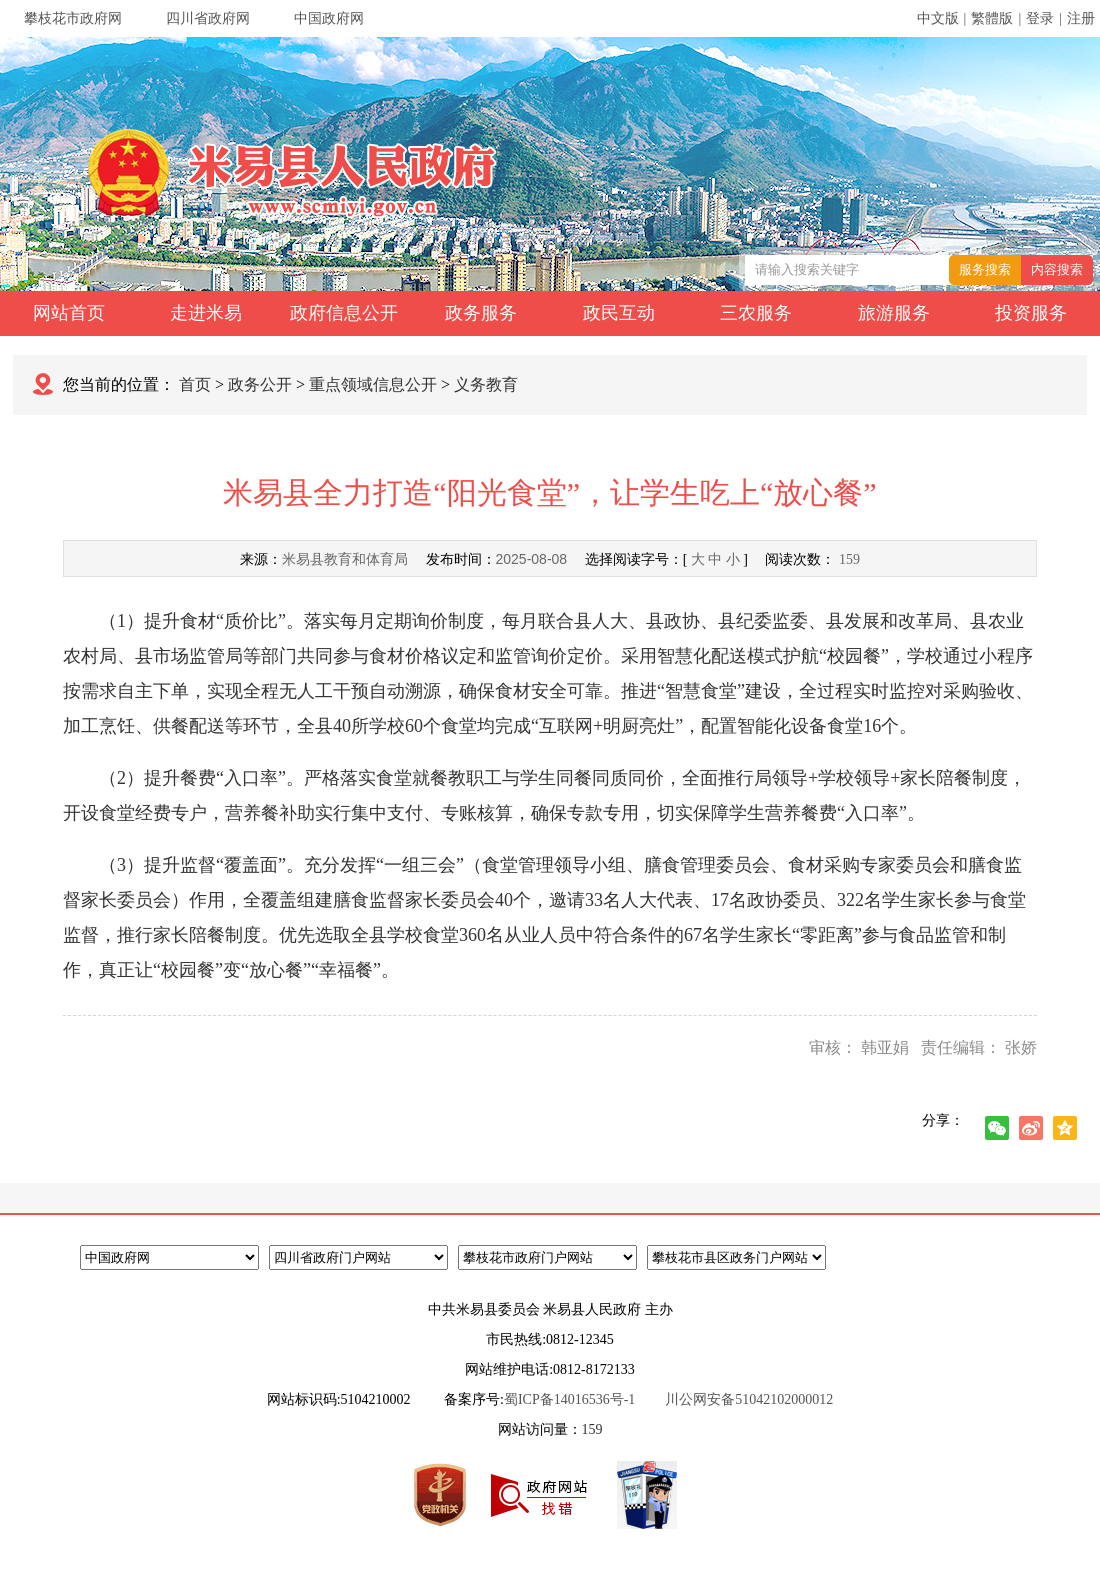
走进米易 (206, 313)
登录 (1040, 18)
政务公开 (260, 384)
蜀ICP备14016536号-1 (569, 1399)
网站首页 (69, 313)
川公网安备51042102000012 (749, 1399)
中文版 (938, 18)
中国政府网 (329, 18)
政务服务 (481, 313)
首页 (195, 384)
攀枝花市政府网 (73, 18)
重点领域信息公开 (373, 384)
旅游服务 (894, 313)
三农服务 (756, 313)
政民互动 (619, 313)
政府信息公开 (344, 313)
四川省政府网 (208, 18)
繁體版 (992, 18)
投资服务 (1031, 313)
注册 (1081, 18)
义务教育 (486, 384)
